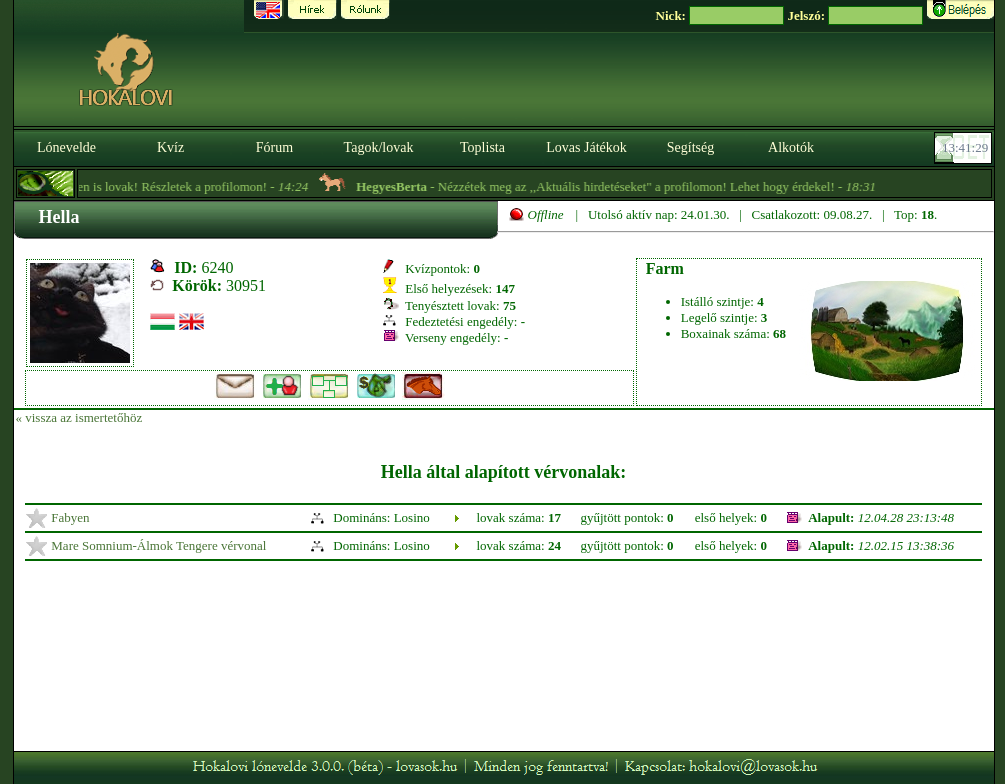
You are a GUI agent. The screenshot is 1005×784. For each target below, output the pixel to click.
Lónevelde (66, 147)
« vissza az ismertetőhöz (79, 417)
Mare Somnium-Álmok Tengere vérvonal (158, 545)
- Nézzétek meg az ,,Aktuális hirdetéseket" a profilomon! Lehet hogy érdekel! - (625, 186)
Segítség (690, 147)
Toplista (482, 147)
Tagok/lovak (379, 147)
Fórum (274, 147)
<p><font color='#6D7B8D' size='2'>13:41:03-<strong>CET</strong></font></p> (965, 148)
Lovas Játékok (586, 147)
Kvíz (170, 147)
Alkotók (791, 147)
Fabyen (70, 517)
